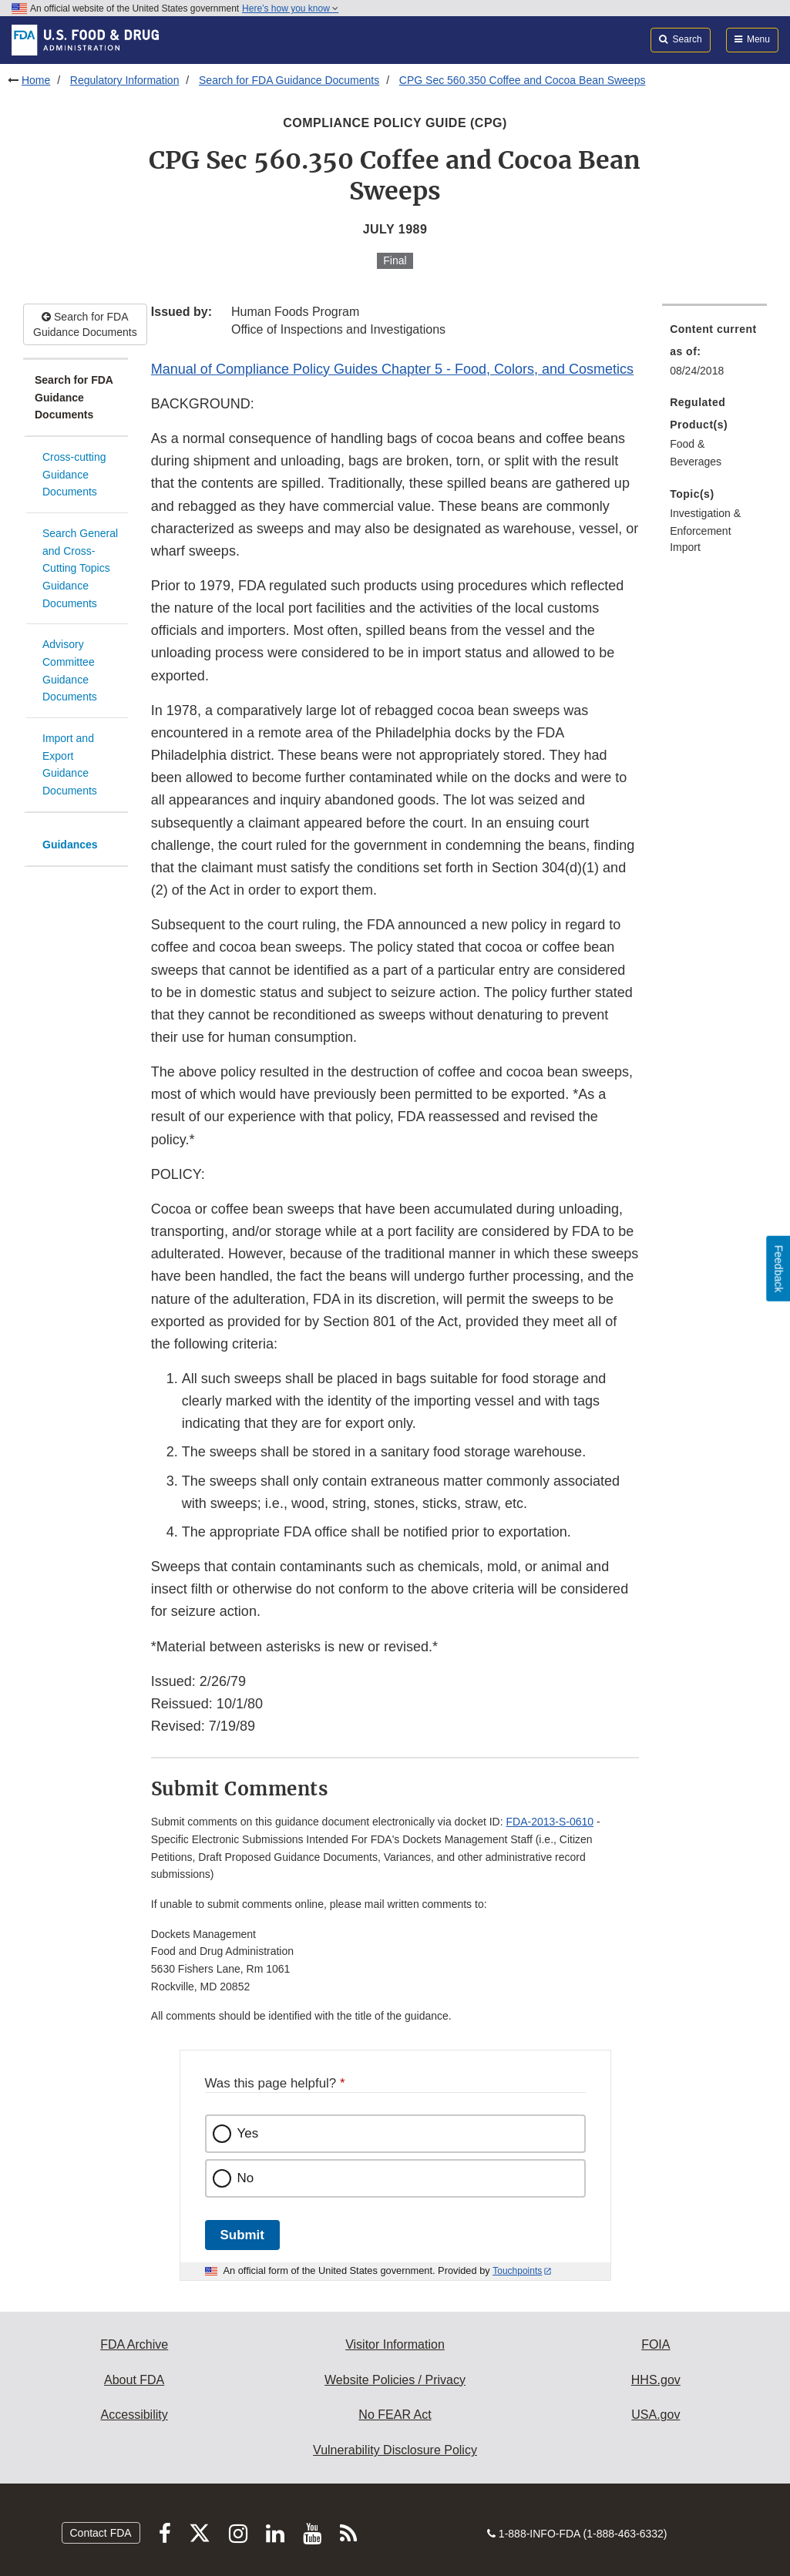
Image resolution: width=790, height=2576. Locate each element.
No (245, 2178)
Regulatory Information (125, 80)
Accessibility (134, 2414)
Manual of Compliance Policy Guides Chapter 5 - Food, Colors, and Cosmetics (392, 369)
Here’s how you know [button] (290, 8)
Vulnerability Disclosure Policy (395, 2450)
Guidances (70, 844)
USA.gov (655, 2414)
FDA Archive (134, 2344)
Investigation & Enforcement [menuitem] (705, 522)
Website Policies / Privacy (395, 2379)
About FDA (134, 2379)
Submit (242, 2235)
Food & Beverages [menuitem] (695, 453)
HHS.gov (656, 2379)
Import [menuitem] (685, 547)
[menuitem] (714, 354)
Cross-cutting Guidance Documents (74, 474)
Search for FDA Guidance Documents (289, 80)
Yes (248, 2133)
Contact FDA (101, 2533)
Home (36, 80)
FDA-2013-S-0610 (550, 1821)
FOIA (655, 2344)
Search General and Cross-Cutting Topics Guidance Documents (80, 568)
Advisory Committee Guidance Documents (69, 670)
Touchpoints (517, 2270)
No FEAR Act (394, 2414)
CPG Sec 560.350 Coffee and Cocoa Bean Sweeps (522, 80)
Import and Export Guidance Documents (69, 764)
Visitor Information (395, 2344)
